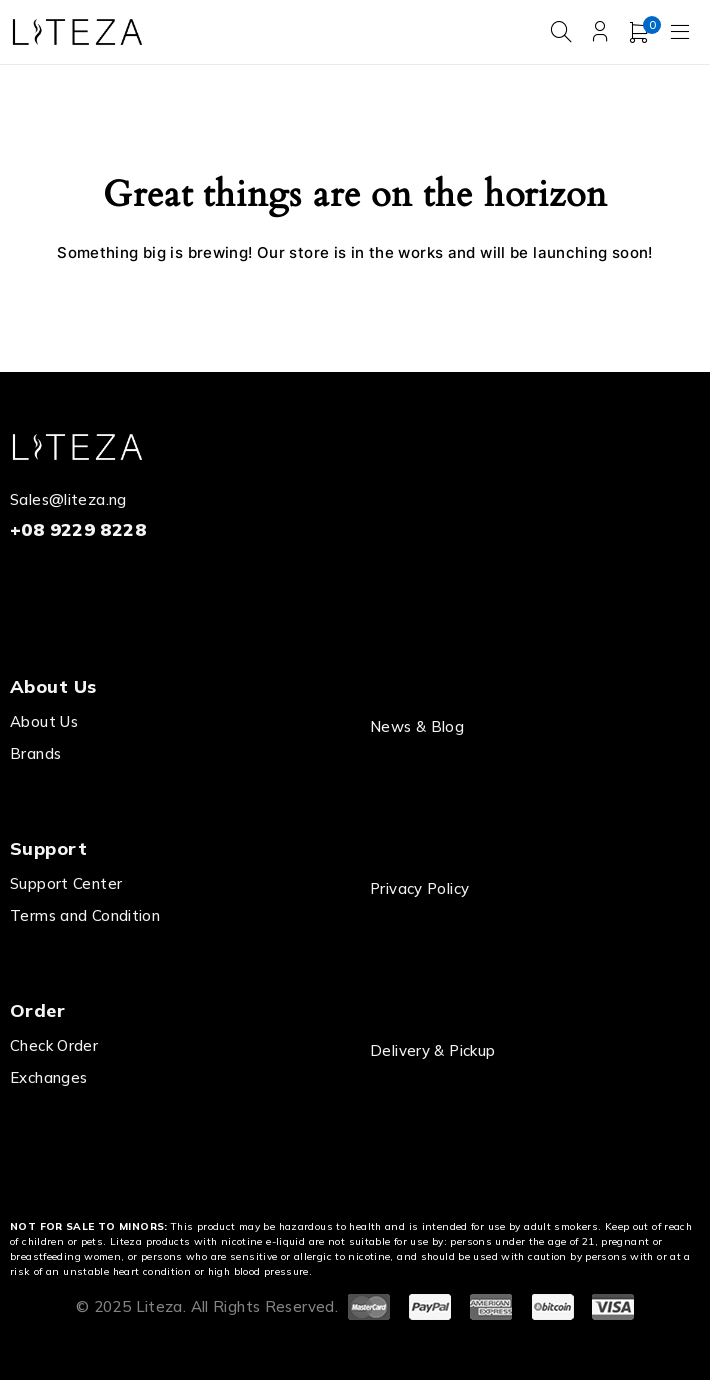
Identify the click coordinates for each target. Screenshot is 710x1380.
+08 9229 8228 (78, 529)
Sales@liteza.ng (68, 499)
